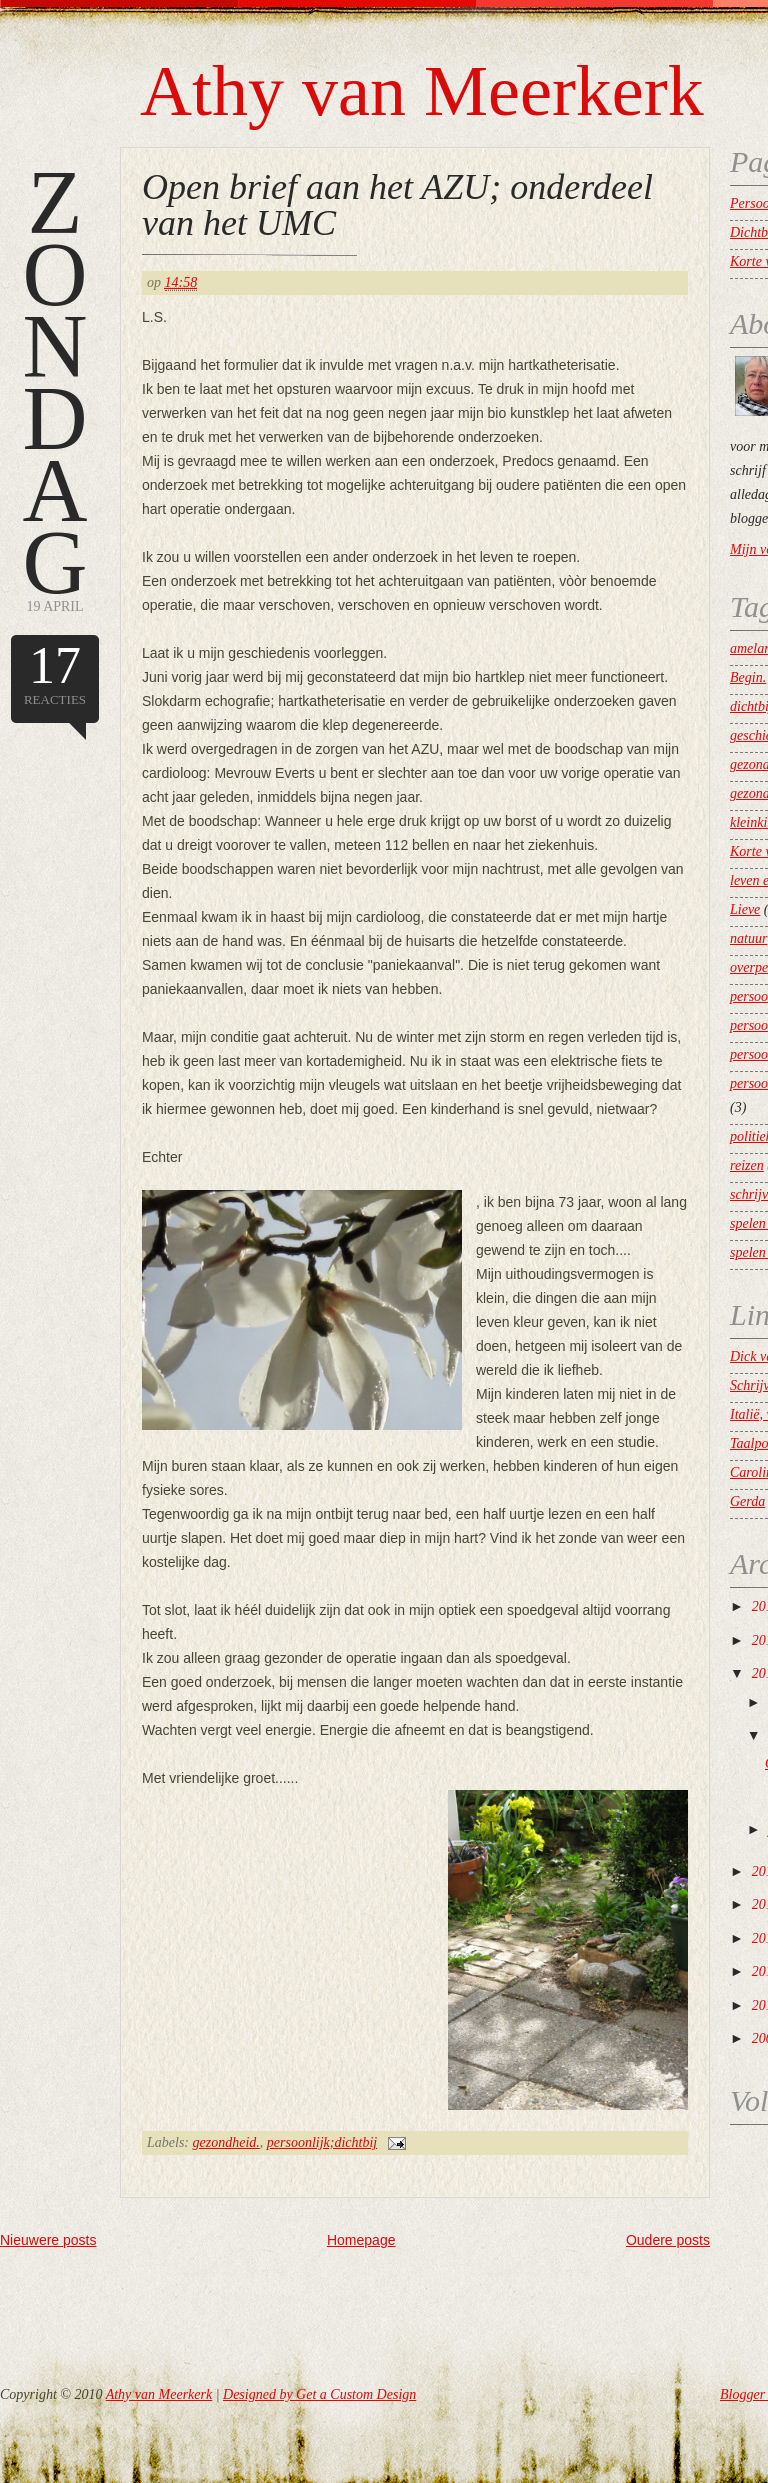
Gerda (747, 1501)
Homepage (361, 2240)
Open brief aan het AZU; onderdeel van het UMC (397, 205)
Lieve (745, 909)
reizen (747, 1165)
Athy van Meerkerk (422, 91)
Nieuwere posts (48, 2240)
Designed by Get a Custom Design (319, 2394)
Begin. (748, 677)
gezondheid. (226, 2142)
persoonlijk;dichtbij (322, 2142)
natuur (748, 938)
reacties (55, 672)
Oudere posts (668, 2240)
